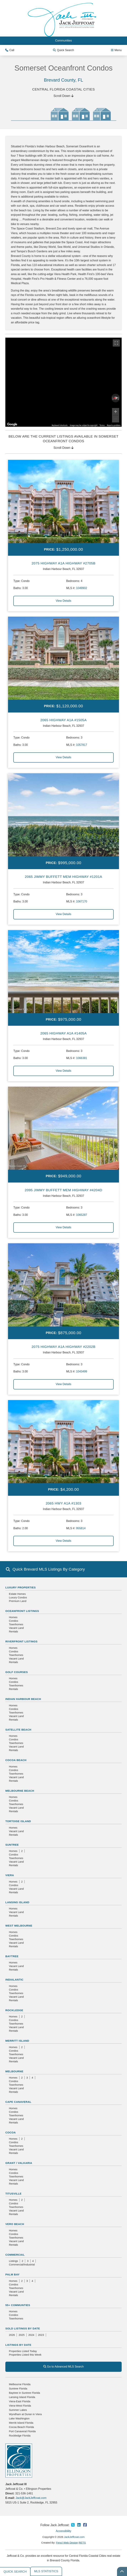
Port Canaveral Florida (22, 2431)
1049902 (81, 588)
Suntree (12, 1844)
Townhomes (16, 1624)
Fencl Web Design (67, 2542)
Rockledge (14, 2010)
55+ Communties (17, 2305)
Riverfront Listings (21, 1641)
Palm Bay (12, 2274)
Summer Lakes (18, 2409)
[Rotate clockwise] (118, 398)
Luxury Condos (18, 1597)
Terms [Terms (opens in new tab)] (102, 425)
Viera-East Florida (19, 2401)
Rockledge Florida (20, 2435)
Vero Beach (14, 2224)
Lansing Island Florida (22, 2397)
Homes (13, 1617)
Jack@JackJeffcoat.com (31, 2497)
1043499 (81, 1371)
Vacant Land (16, 1627)
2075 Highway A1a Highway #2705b (63, 563)
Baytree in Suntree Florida (24, 2392)
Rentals (13, 1631)
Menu (116, 50)
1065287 (81, 1214)
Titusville (13, 2193)
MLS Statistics (46, 2571)
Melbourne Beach (19, 1790)
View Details (63, 600)
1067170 (81, 901)
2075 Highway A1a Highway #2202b (63, 1347)
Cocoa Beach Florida (21, 2426)
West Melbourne (18, 1925)
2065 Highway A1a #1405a (63, 1033)
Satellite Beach (18, 1729)
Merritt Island (17, 2040)
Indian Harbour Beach (23, 1698)
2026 (12, 2334)
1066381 (81, 1058)
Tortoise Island (18, 1821)
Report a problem (114, 425)
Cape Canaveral (18, 2101)
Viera (9, 1875)
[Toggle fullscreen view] (116, 343)
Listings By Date (18, 2344)
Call (9, 50)
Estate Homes (17, 1593)
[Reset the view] (115, 397)
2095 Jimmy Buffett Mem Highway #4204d (63, 1190)
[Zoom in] (115, 411)
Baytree (12, 1956)
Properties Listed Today (23, 2351)
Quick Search (63, 50)
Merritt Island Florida (21, 2422)
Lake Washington (19, 2418)
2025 (21, 2334)
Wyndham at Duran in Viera (25, 2414)
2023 (41, 2334)
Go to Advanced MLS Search (63, 2366)
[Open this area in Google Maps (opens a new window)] (12, 424)
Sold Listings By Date (22, 2328)
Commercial (15, 2254)
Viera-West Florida (20, 2405)
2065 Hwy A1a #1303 (63, 1503)
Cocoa (10, 2132)
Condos (13, 1620)
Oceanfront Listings (22, 1610)
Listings (13, 2260)
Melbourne (14, 2071)
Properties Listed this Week (25, 2354)
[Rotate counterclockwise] (112, 398)
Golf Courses (16, 1672)
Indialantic (14, 1979)
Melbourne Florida (20, 2384)
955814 (80, 1528)
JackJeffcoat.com (74, 2536)
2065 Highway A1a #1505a (63, 720)
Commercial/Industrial (22, 2264)
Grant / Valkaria (18, 2162)
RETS (82, 2542)
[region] (63, 382)
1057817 (81, 744)
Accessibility (63, 2531)
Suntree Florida (18, 2388)
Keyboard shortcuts (60, 425)
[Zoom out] (115, 418)
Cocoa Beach (15, 1760)
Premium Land (17, 1600)
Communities (63, 40)
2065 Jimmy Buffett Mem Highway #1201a (63, 877)
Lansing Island (17, 1902)
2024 (31, 2334)
